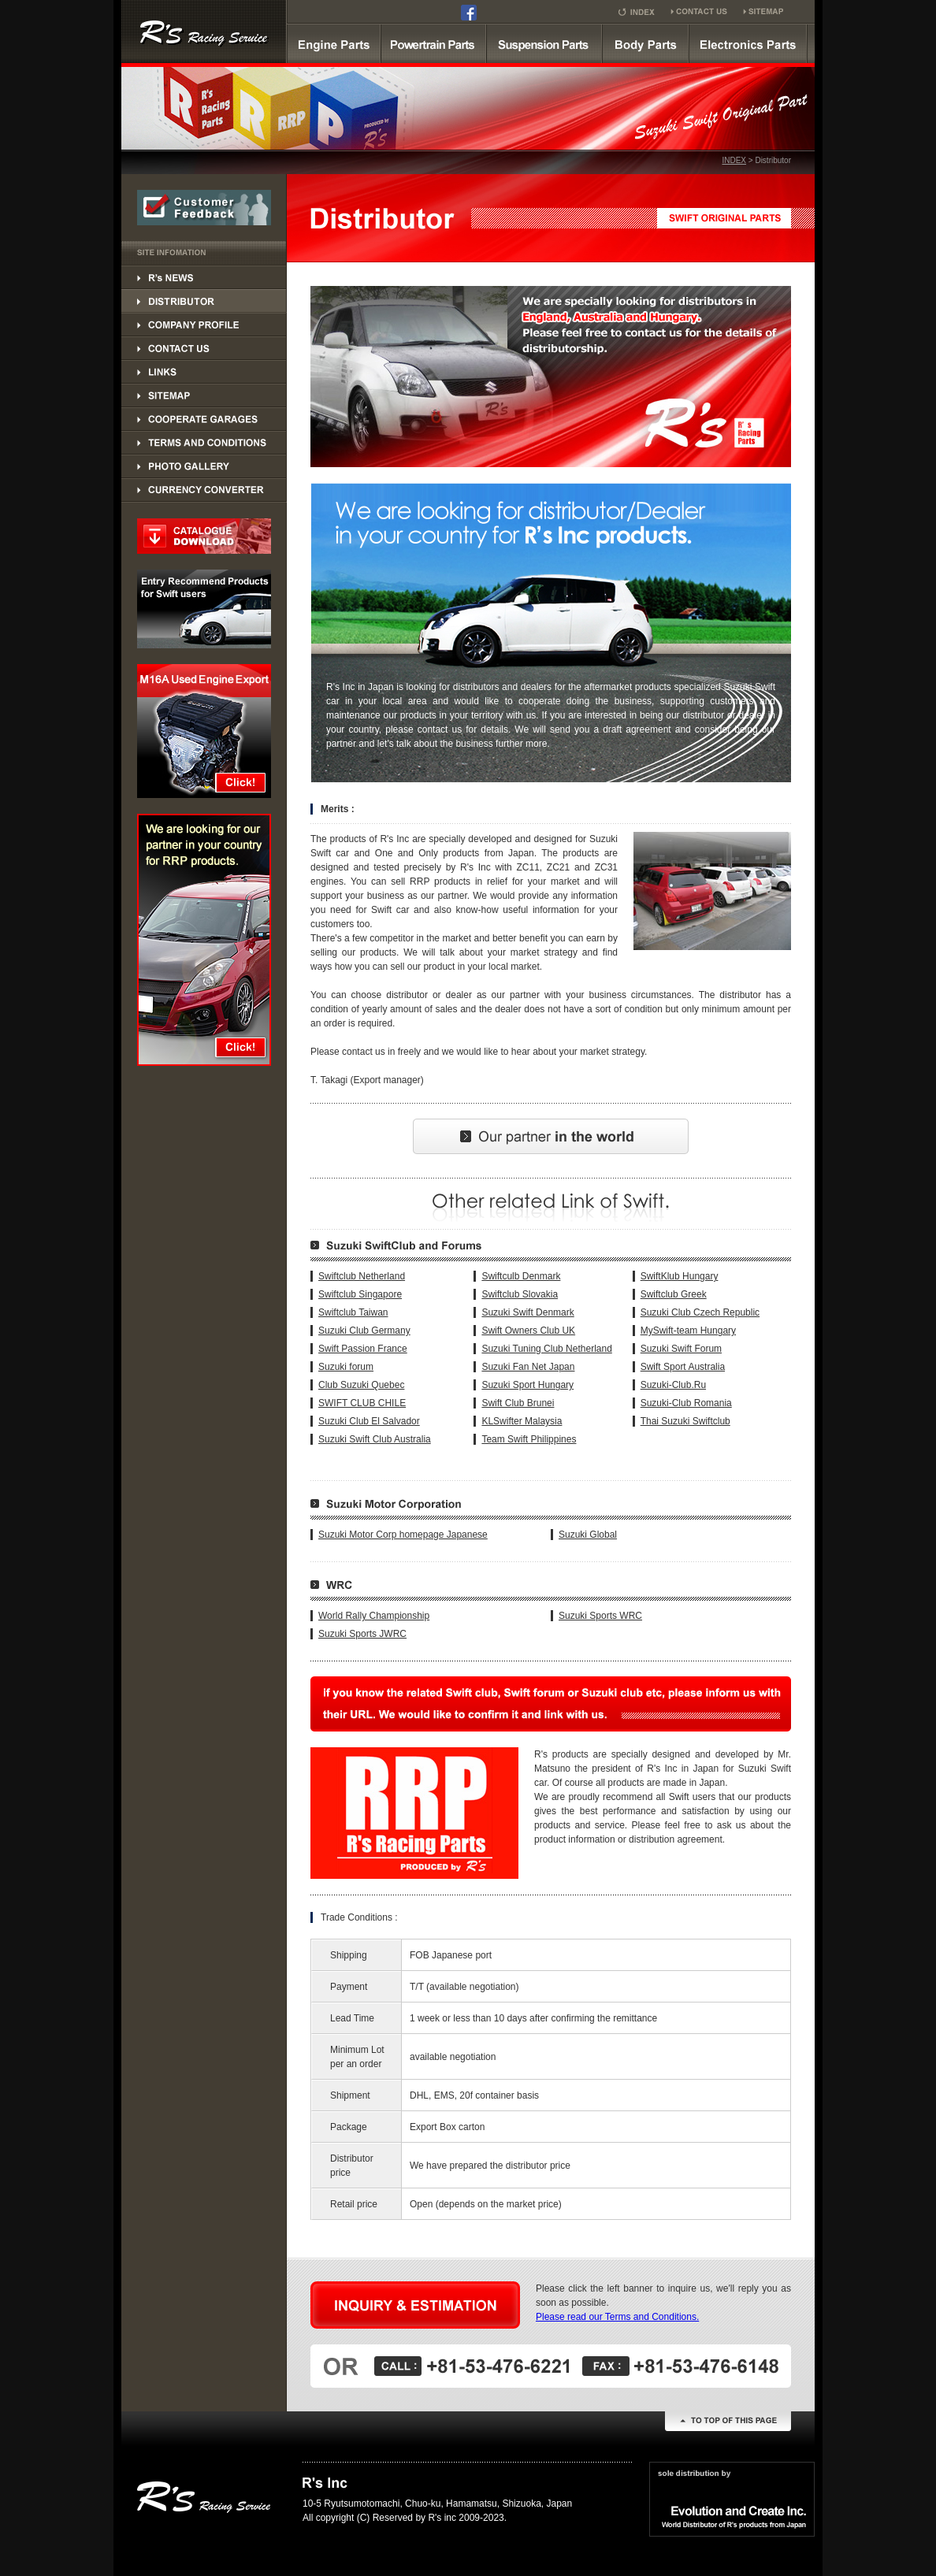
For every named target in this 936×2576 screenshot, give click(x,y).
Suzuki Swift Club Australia (374, 1439)
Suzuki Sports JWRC (362, 1633)
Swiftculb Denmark (520, 1276)
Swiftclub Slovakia (519, 1294)
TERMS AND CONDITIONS (204, 443)
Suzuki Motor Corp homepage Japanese (403, 1534)
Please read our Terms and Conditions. (617, 2316)
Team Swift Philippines (528, 1439)
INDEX (734, 160)
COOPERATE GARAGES (204, 419)
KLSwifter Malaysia (521, 1421)
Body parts (645, 43)
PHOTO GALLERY (204, 466)
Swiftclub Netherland (361, 1276)
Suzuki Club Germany (364, 1330)
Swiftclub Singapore (360, 1294)
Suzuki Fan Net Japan (527, 1366)
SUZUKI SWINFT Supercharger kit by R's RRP (204, 31)
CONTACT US (204, 348)
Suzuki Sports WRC (600, 1615)
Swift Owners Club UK (528, 1330)
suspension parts (544, 43)
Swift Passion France (362, 1348)
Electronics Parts (748, 43)
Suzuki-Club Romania (686, 1403)
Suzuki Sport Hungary (527, 1384)
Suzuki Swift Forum (681, 1348)
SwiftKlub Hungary (680, 1276)
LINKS (204, 372)
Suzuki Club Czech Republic (700, 1312)
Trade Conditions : (359, 1917)
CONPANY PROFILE (204, 324)
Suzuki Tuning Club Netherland (546, 1348)
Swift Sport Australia (683, 1366)
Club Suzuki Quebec (361, 1384)
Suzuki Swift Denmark (527, 1312)
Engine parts (334, 43)
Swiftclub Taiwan (353, 1312)
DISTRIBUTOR (204, 277)
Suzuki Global (588, 1534)
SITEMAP (204, 395)
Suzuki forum (345, 1366)
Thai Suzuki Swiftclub (685, 1421)
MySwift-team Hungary (688, 1330)
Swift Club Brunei (517, 1403)
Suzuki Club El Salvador (369, 1421)
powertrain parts (433, 43)
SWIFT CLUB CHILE (362, 1403)
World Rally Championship (373, 1615)
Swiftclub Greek (674, 1294)
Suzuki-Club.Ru (673, 1384)
